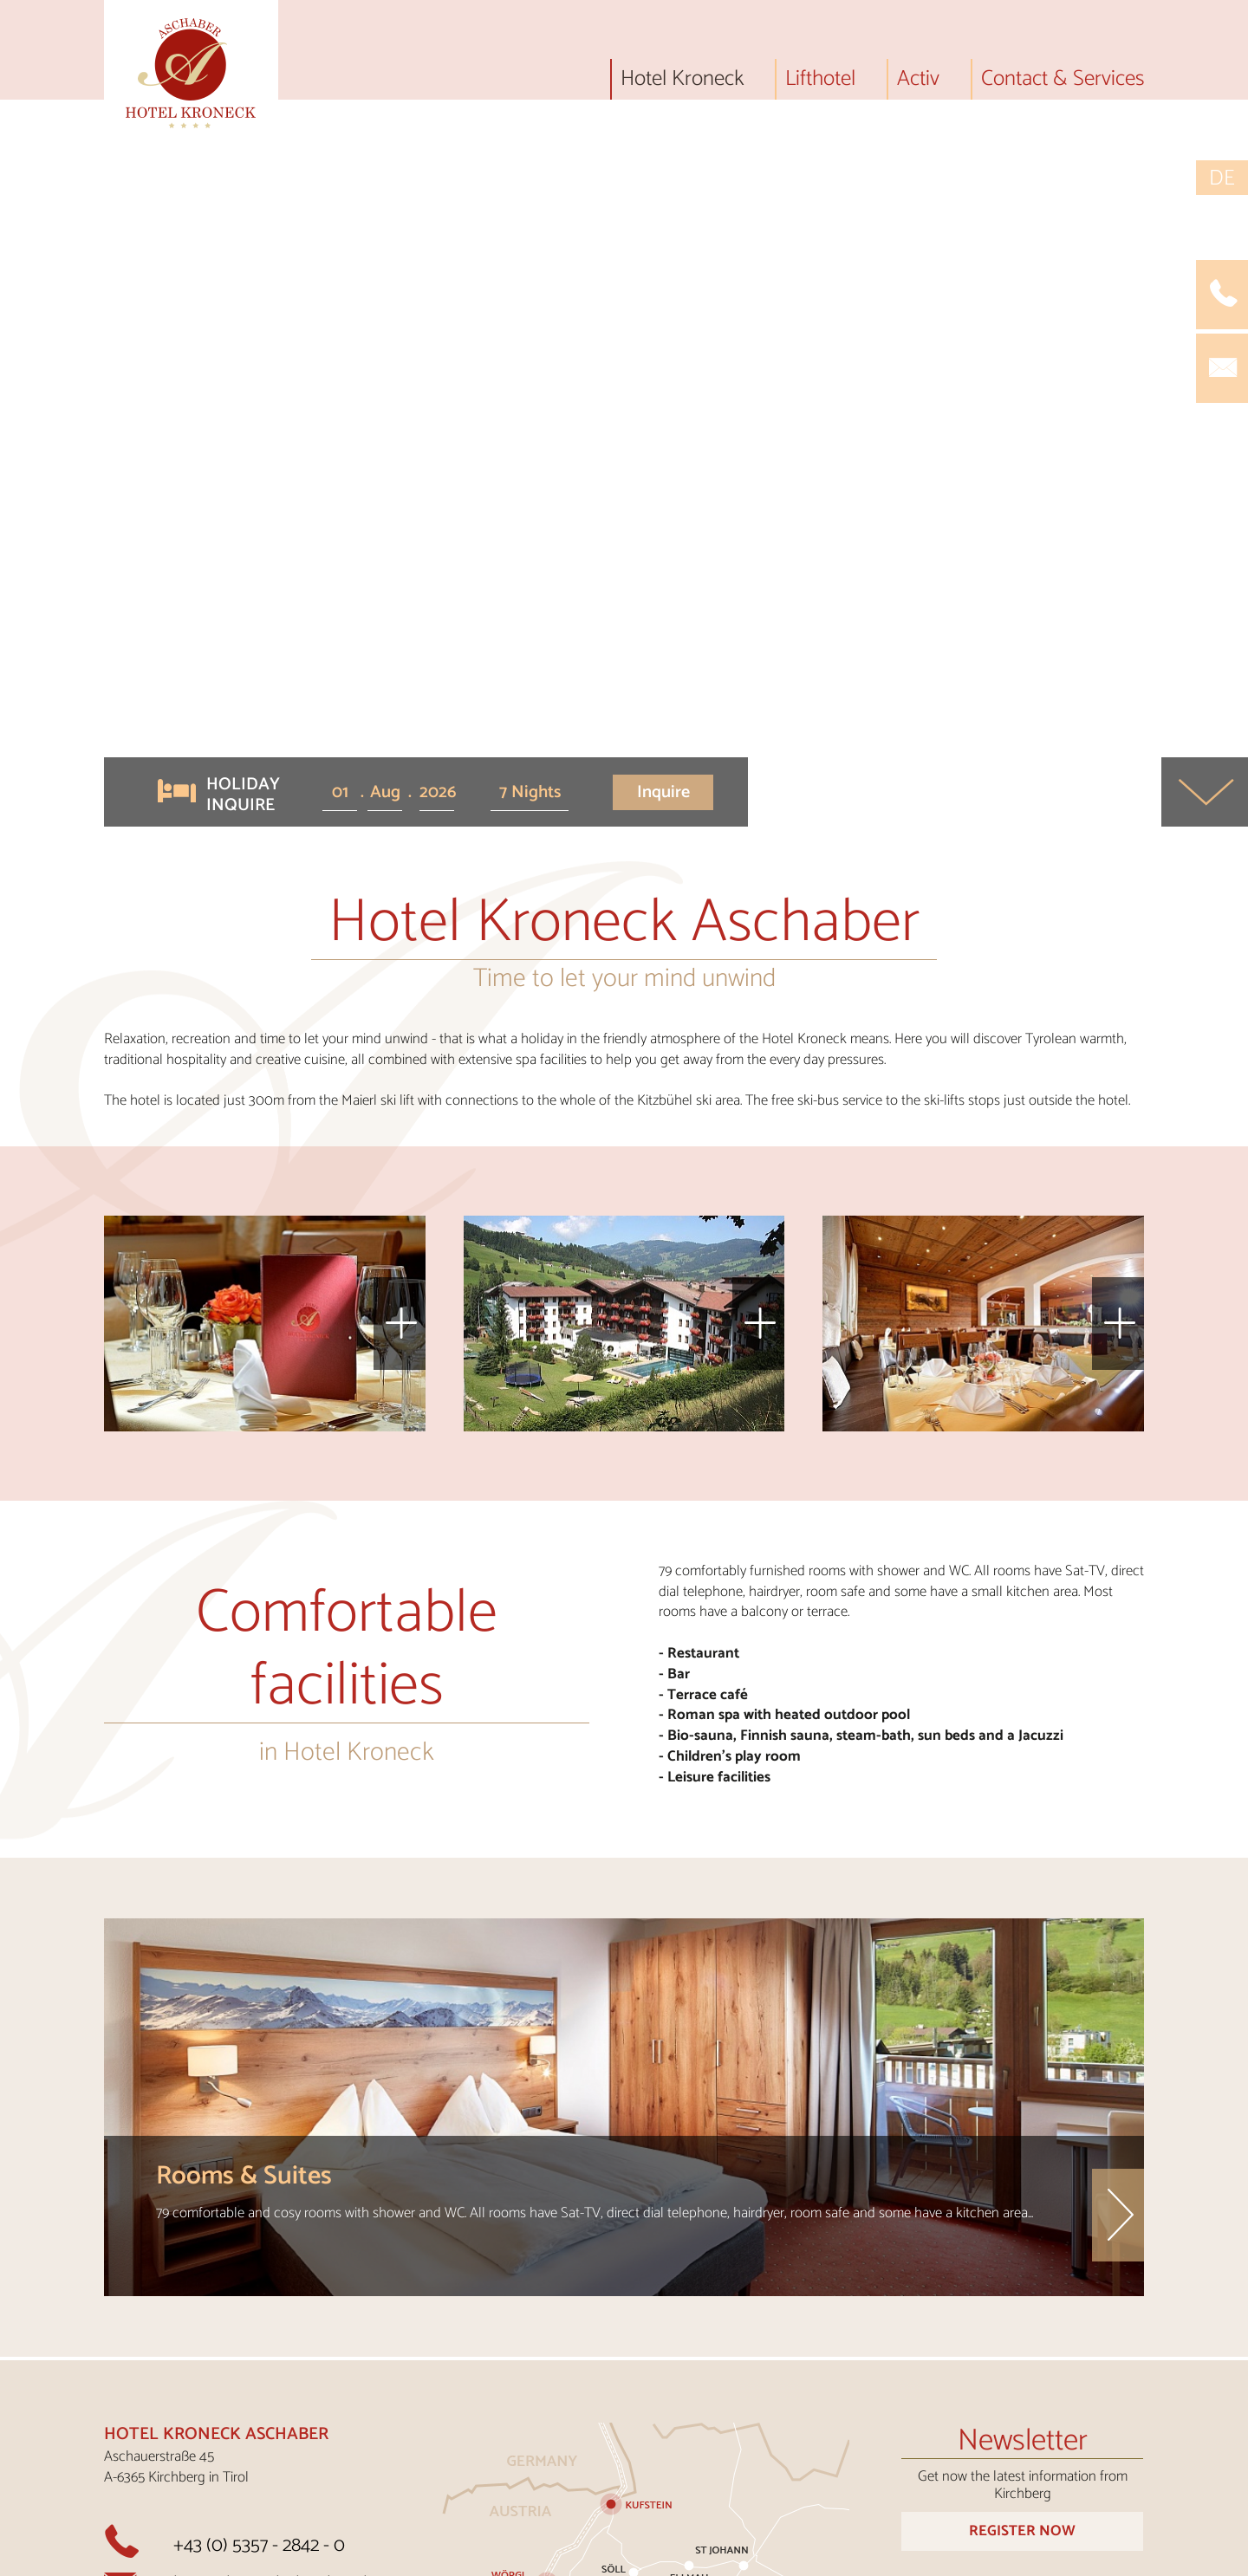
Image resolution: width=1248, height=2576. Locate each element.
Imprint (777, 2559)
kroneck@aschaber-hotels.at (283, 2290)
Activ (918, 83)
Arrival (509, 2559)
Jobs (695, 2559)
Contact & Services (1062, 83)
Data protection (981, 2559)
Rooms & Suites (244, 1882)
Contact (608, 2559)
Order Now (1022, 2446)
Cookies (1114, 2559)
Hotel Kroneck (682, 83)
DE (1222, 177)
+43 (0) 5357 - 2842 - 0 (259, 2251)
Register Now (1022, 2237)
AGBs (861, 2559)
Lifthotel (820, 83)
